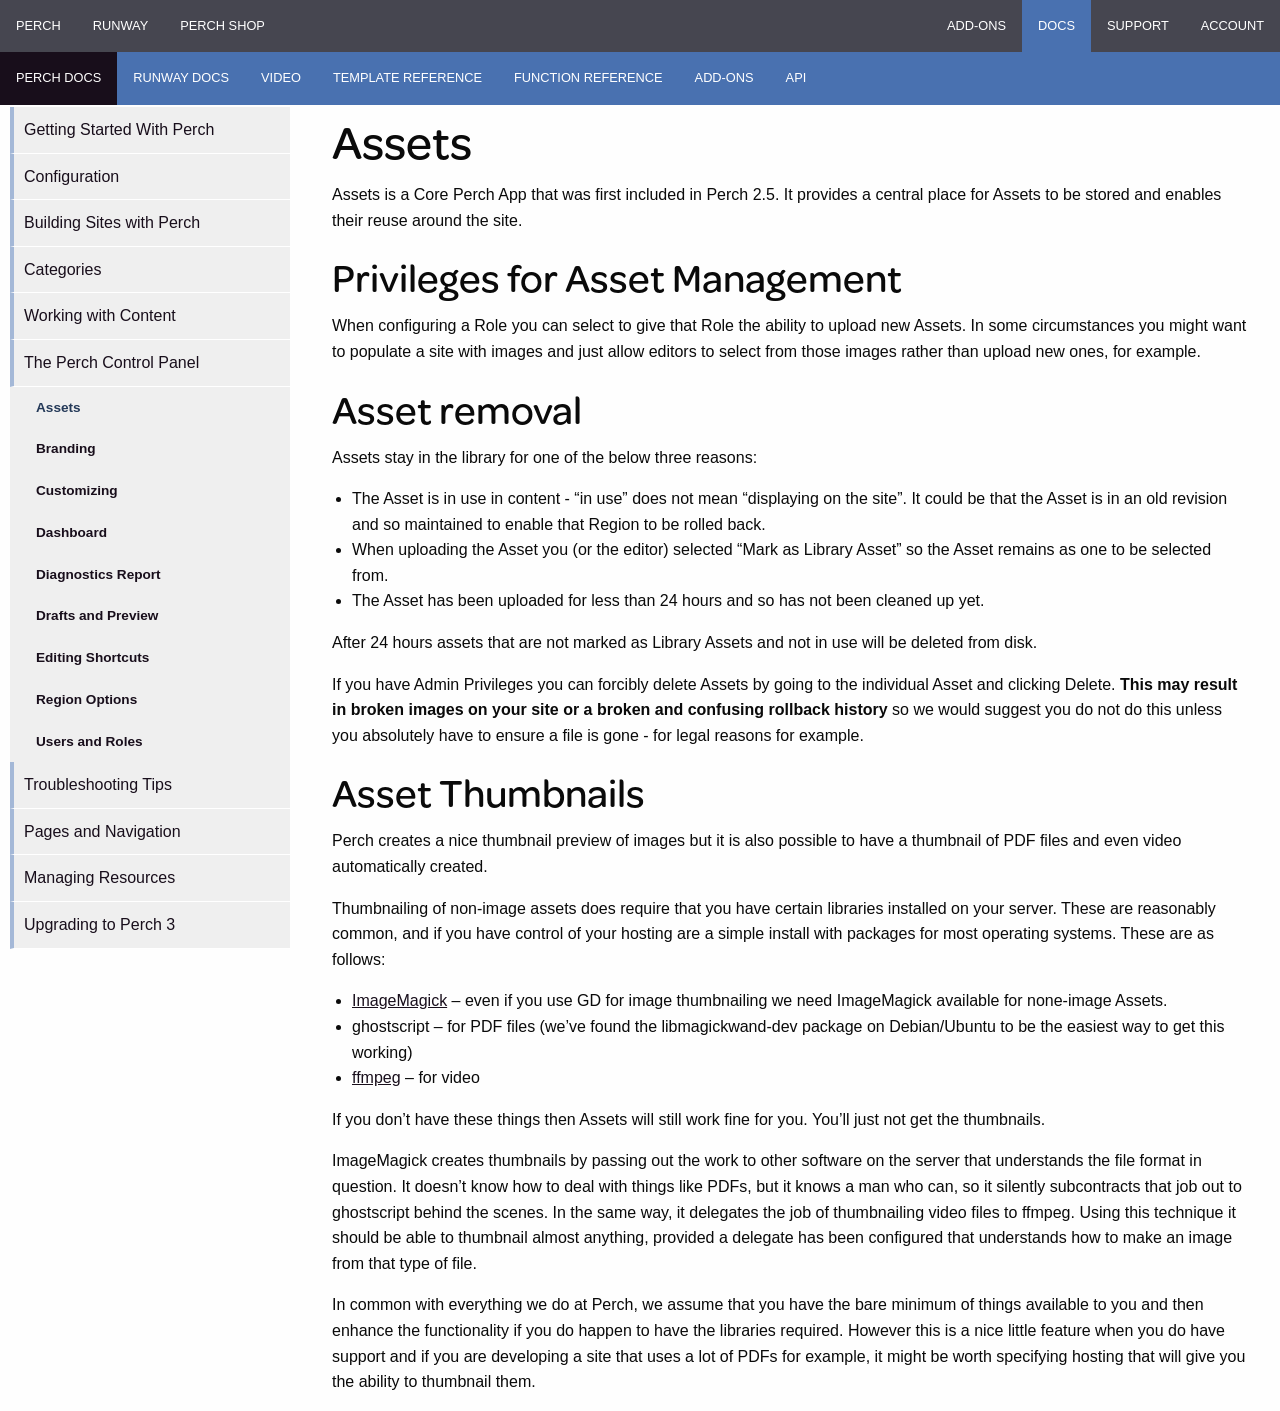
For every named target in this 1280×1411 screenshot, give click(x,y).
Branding (66, 448)
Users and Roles (89, 741)
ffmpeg (376, 1077)
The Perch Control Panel (111, 362)
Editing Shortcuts (92, 657)
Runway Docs (181, 77)
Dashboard (71, 532)
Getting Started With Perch (119, 129)
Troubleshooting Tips (98, 784)
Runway (120, 25)
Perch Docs (58, 77)
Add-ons (976, 25)
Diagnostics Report (98, 574)
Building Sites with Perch (112, 222)
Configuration (71, 176)
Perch (38, 25)
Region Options (86, 699)
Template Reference (407, 77)
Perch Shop (222, 25)
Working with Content (100, 315)
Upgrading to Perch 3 (99, 924)
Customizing (77, 490)
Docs (1056, 25)
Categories (62, 269)
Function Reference (588, 77)
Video (281, 77)
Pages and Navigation (102, 831)
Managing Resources (99, 877)
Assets (58, 407)
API (796, 77)
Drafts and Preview (97, 615)
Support (1138, 25)
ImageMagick (399, 1000)
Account (1232, 25)
